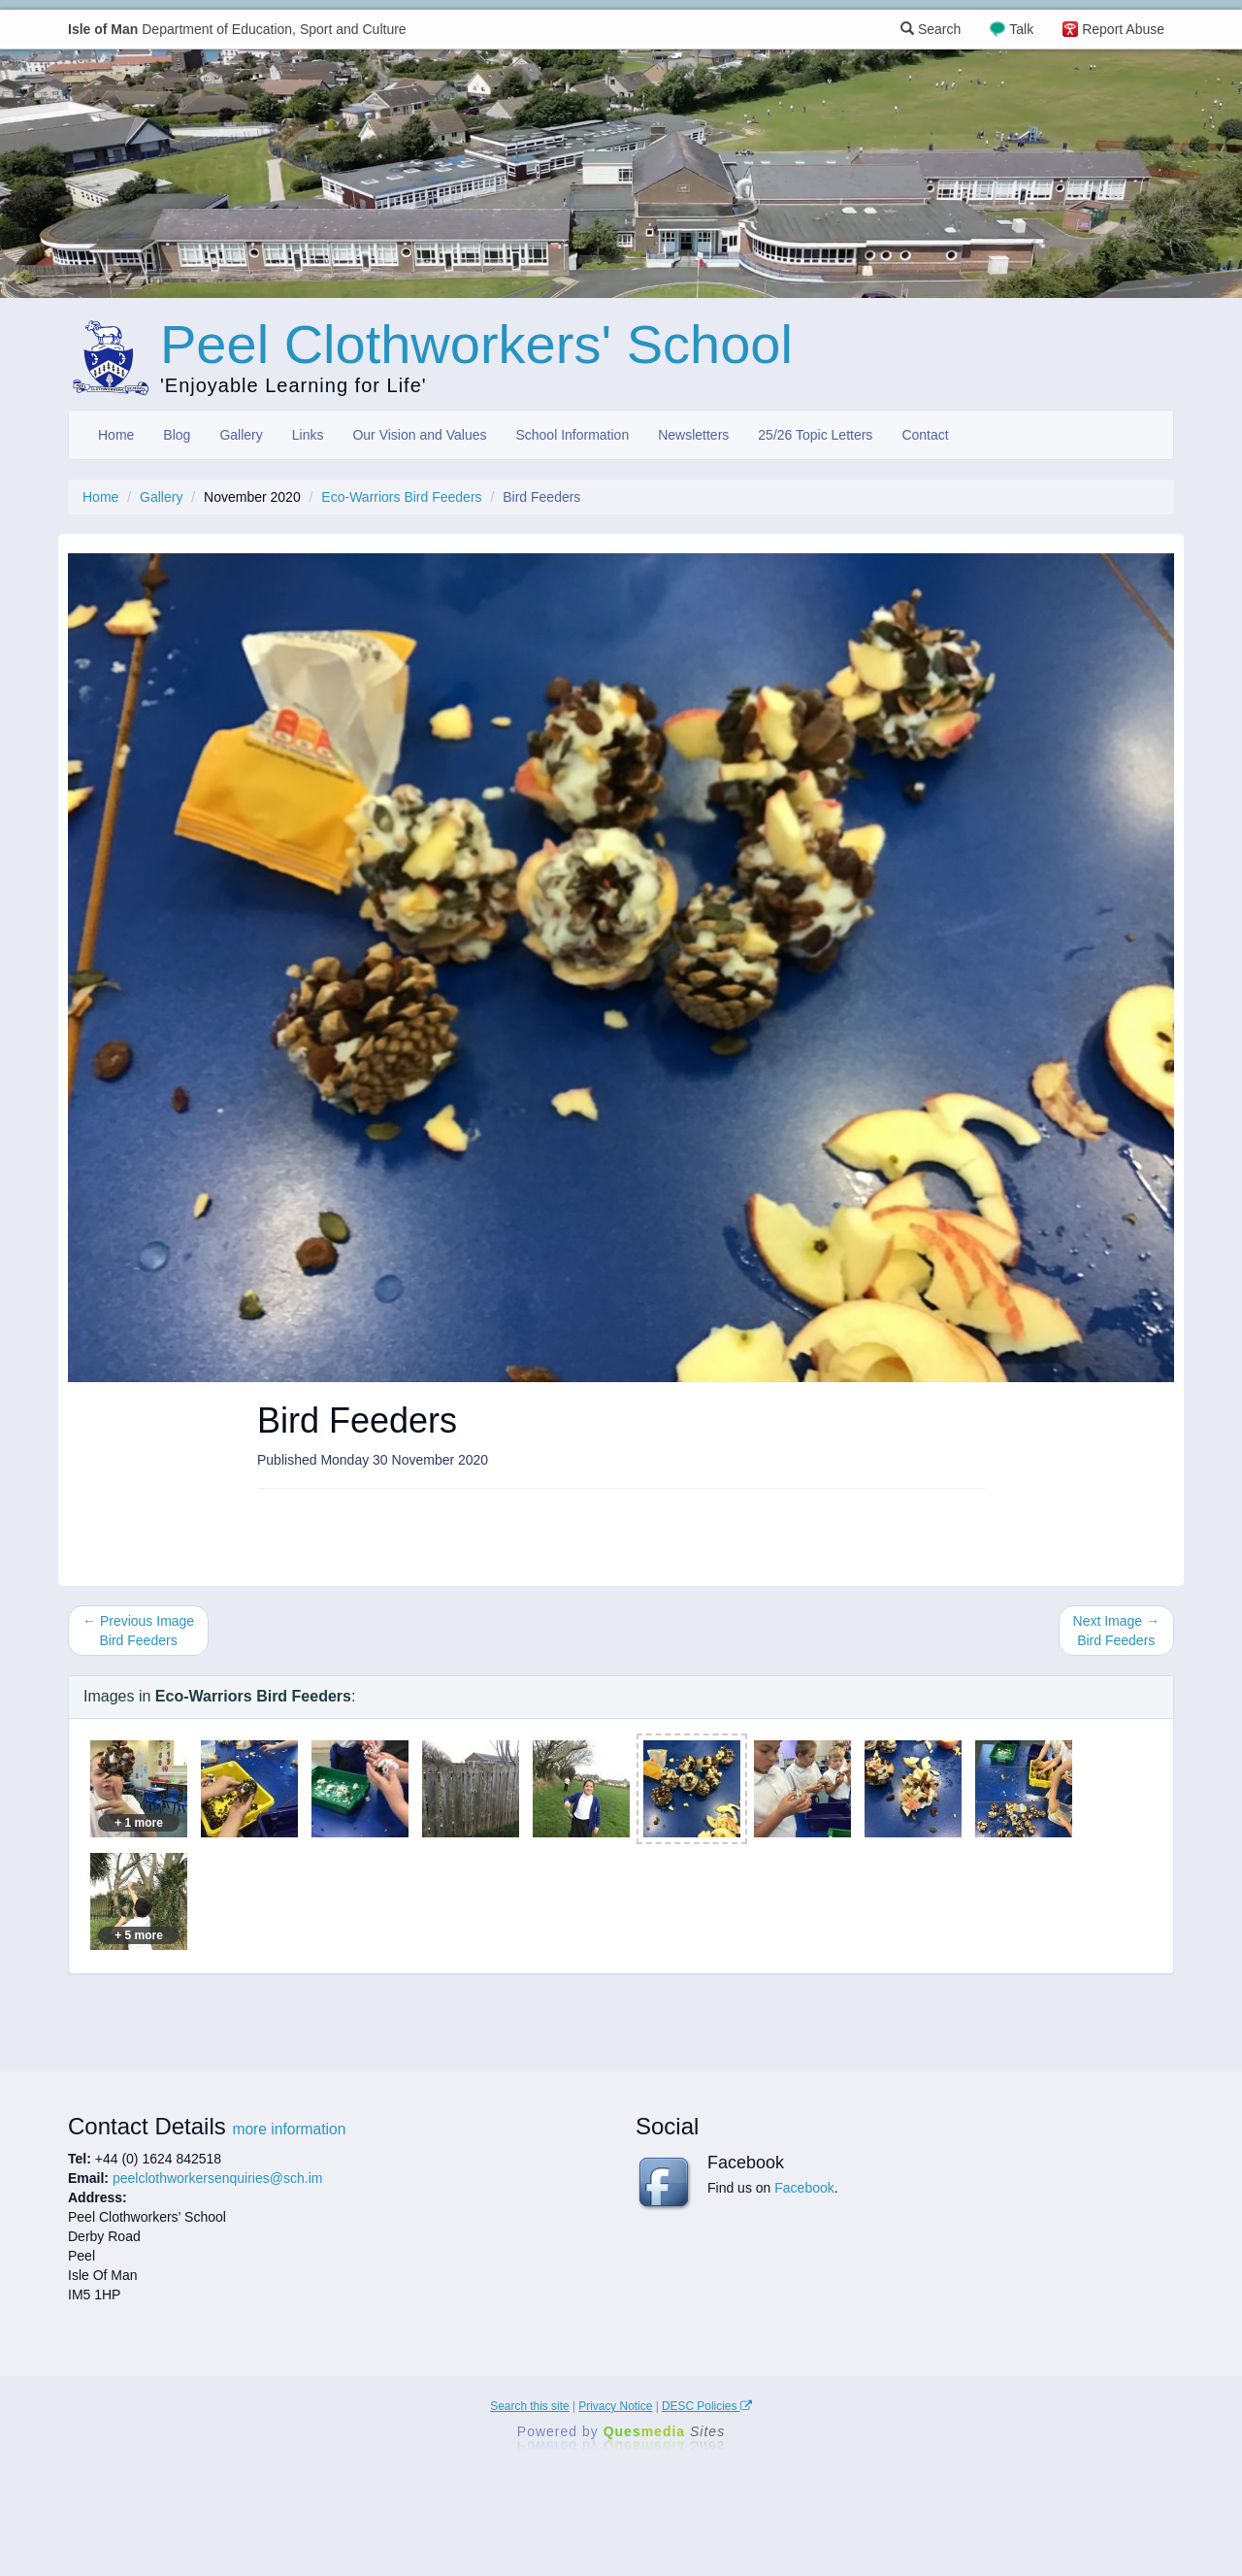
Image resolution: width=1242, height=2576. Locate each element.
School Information (572, 435)
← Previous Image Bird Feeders (138, 1630)
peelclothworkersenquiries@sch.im (218, 2178)
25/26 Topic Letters (815, 435)
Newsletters (693, 435)
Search (930, 29)
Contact (924, 435)
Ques (665, 2431)
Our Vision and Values (419, 435)
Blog (176, 435)
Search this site (529, 2406)
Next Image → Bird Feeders (1116, 1630)
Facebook (803, 2188)
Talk (1021, 29)
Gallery (240, 435)
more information (288, 2129)
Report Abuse (1123, 29)
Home (116, 435)
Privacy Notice (615, 2406)
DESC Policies (707, 2406)
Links (308, 435)
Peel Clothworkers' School (476, 344)
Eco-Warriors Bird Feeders (401, 497)
